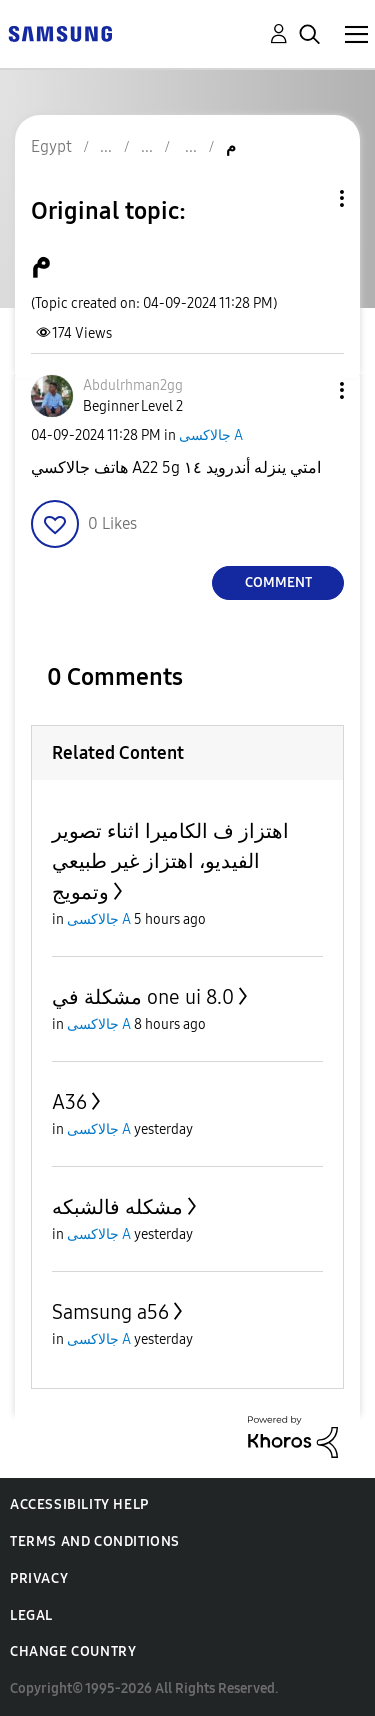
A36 (69, 1102)
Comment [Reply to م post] (278, 582)
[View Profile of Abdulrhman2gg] (133, 385)
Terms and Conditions (95, 1541)
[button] (309, 390)
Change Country (73, 1651)
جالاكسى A (211, 435)
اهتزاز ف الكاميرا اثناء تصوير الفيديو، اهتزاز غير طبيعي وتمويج (170, 861)
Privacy (39, 1578)
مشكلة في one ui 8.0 (143, 997)
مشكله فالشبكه (117, 1207)
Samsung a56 (110, 1312)
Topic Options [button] (308, 198)
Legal (31, 1615)
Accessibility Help (79, 1504)
